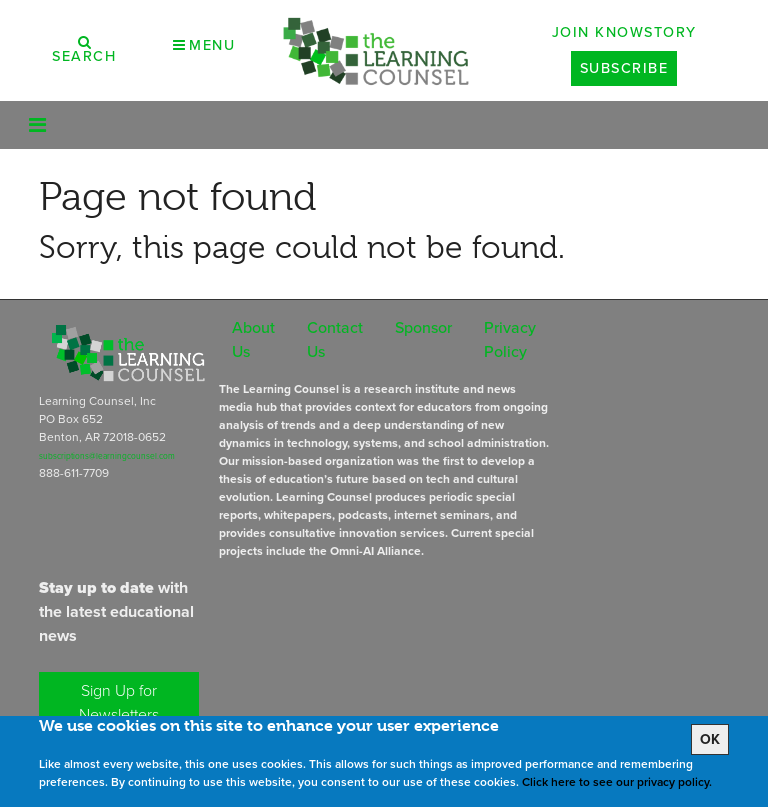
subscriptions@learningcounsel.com (107, 456)
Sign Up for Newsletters (119, 702)
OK (710, 739)
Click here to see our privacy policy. (617, 782)
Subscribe (624, 68)
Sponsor (423, 327)
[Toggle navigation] (37, 125)
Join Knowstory (624, 32)
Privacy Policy (510, 339)
